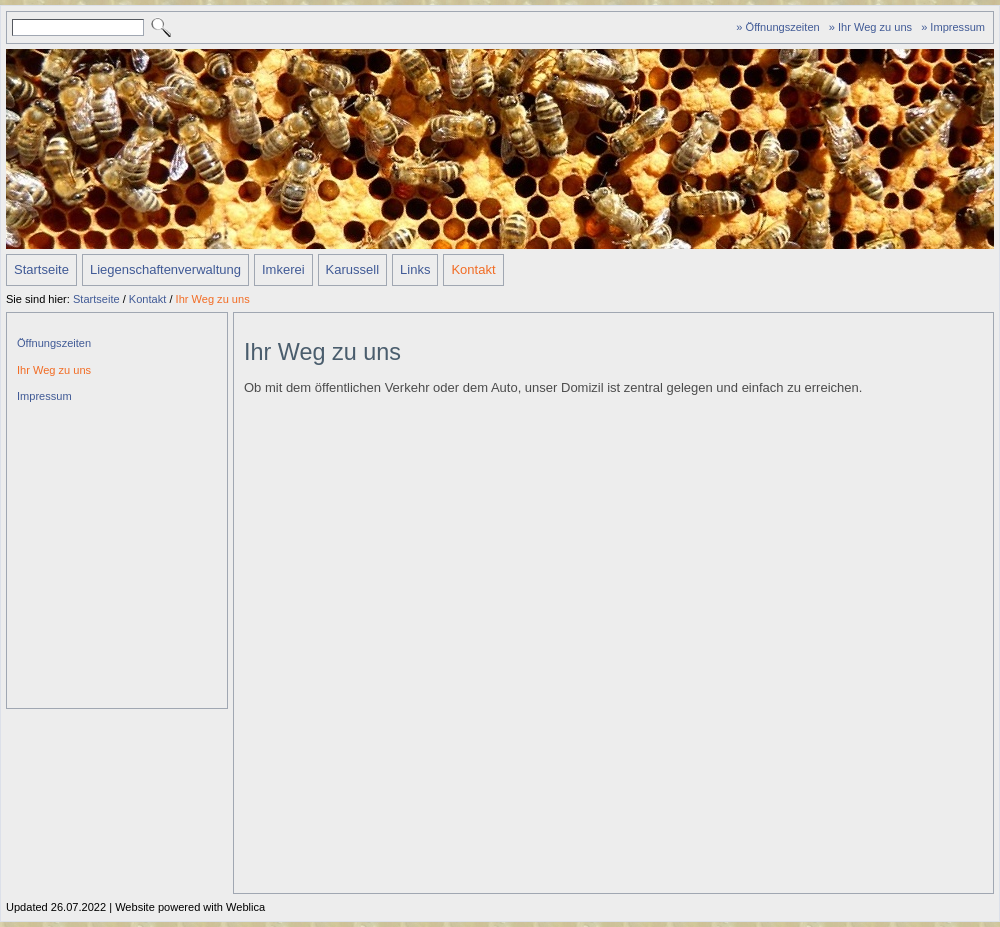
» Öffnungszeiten (777, 27)
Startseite (41, 269)
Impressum (44, 396)
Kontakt (473, 269)
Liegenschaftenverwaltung (165, 269)
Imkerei (283, 269)
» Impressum (953, 27)
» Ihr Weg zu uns (870, 27)
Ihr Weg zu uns (213, 299)
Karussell (352, 269)
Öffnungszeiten (54, 343)
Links (415, 269)
